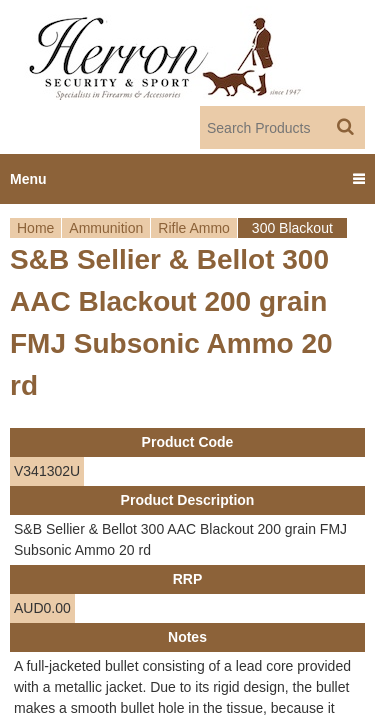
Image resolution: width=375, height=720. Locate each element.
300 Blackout (292, 228)
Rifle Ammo (194, 228)
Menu (28, 179)
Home (35, 228)
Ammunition (106, 228)
